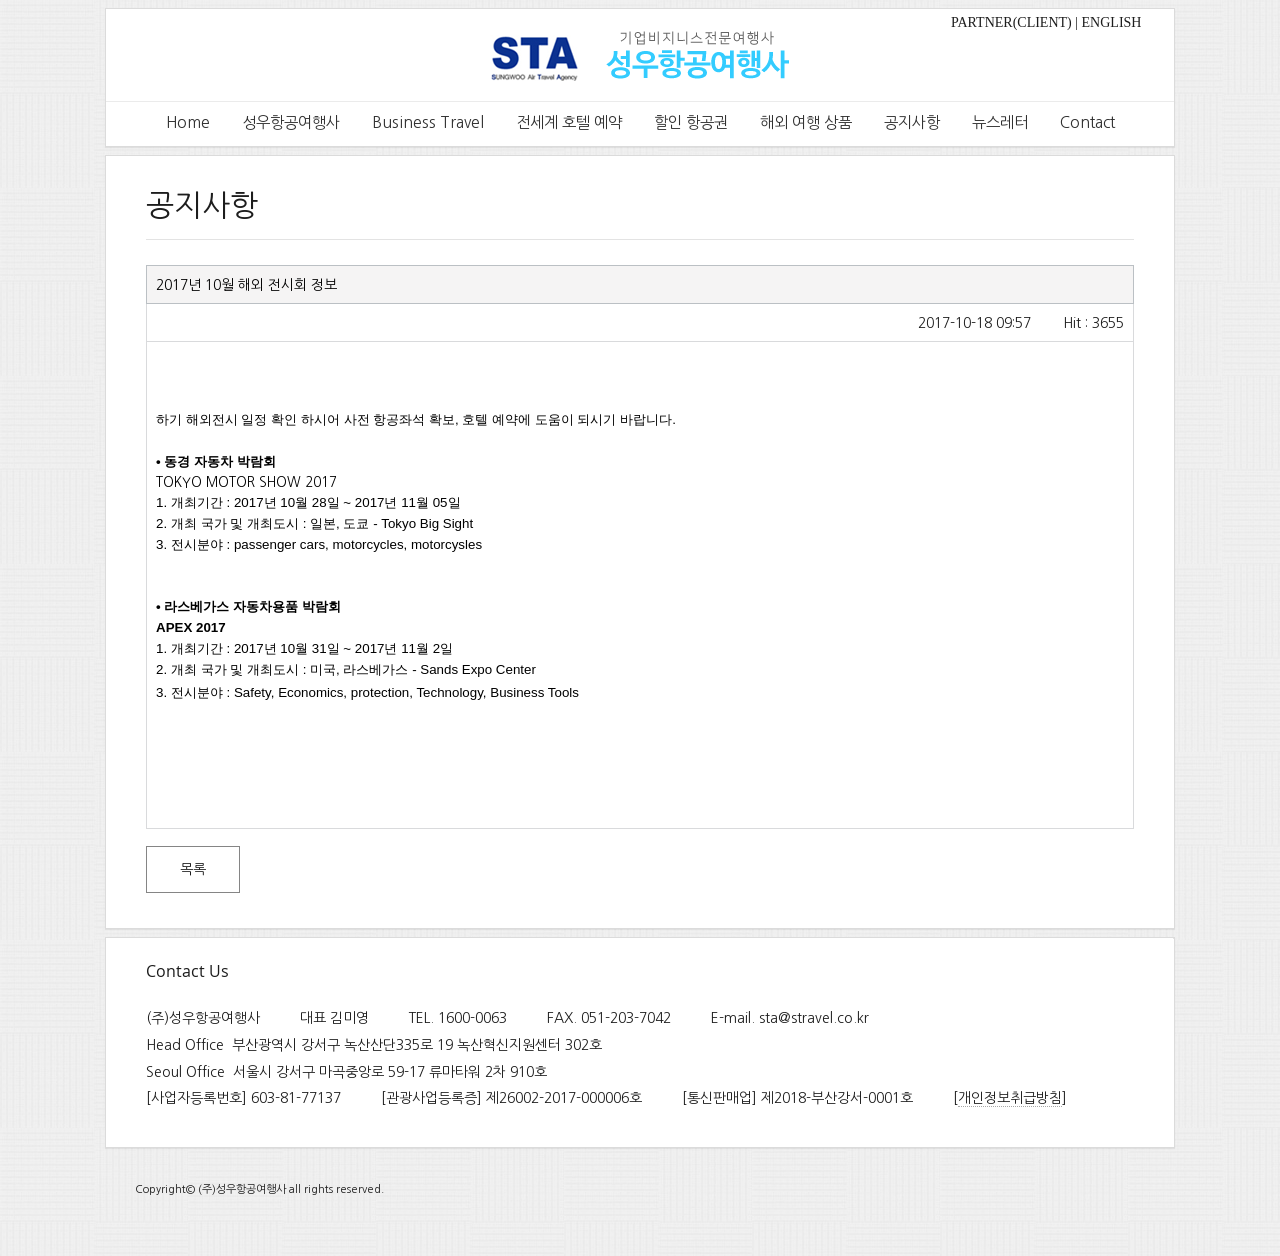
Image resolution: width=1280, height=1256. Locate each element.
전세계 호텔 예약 (569, 122)
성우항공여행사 (291, 122)
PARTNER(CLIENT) (1011, 22)
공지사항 (912, 122)
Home (188, 122)
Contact (1087, 122)
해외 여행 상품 (806, 122)
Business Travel (428, 122)
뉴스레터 (1000, 122)
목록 (193, 869)
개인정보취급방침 (1010, 1098)
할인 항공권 (691, 122)
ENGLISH (1112, 22)
